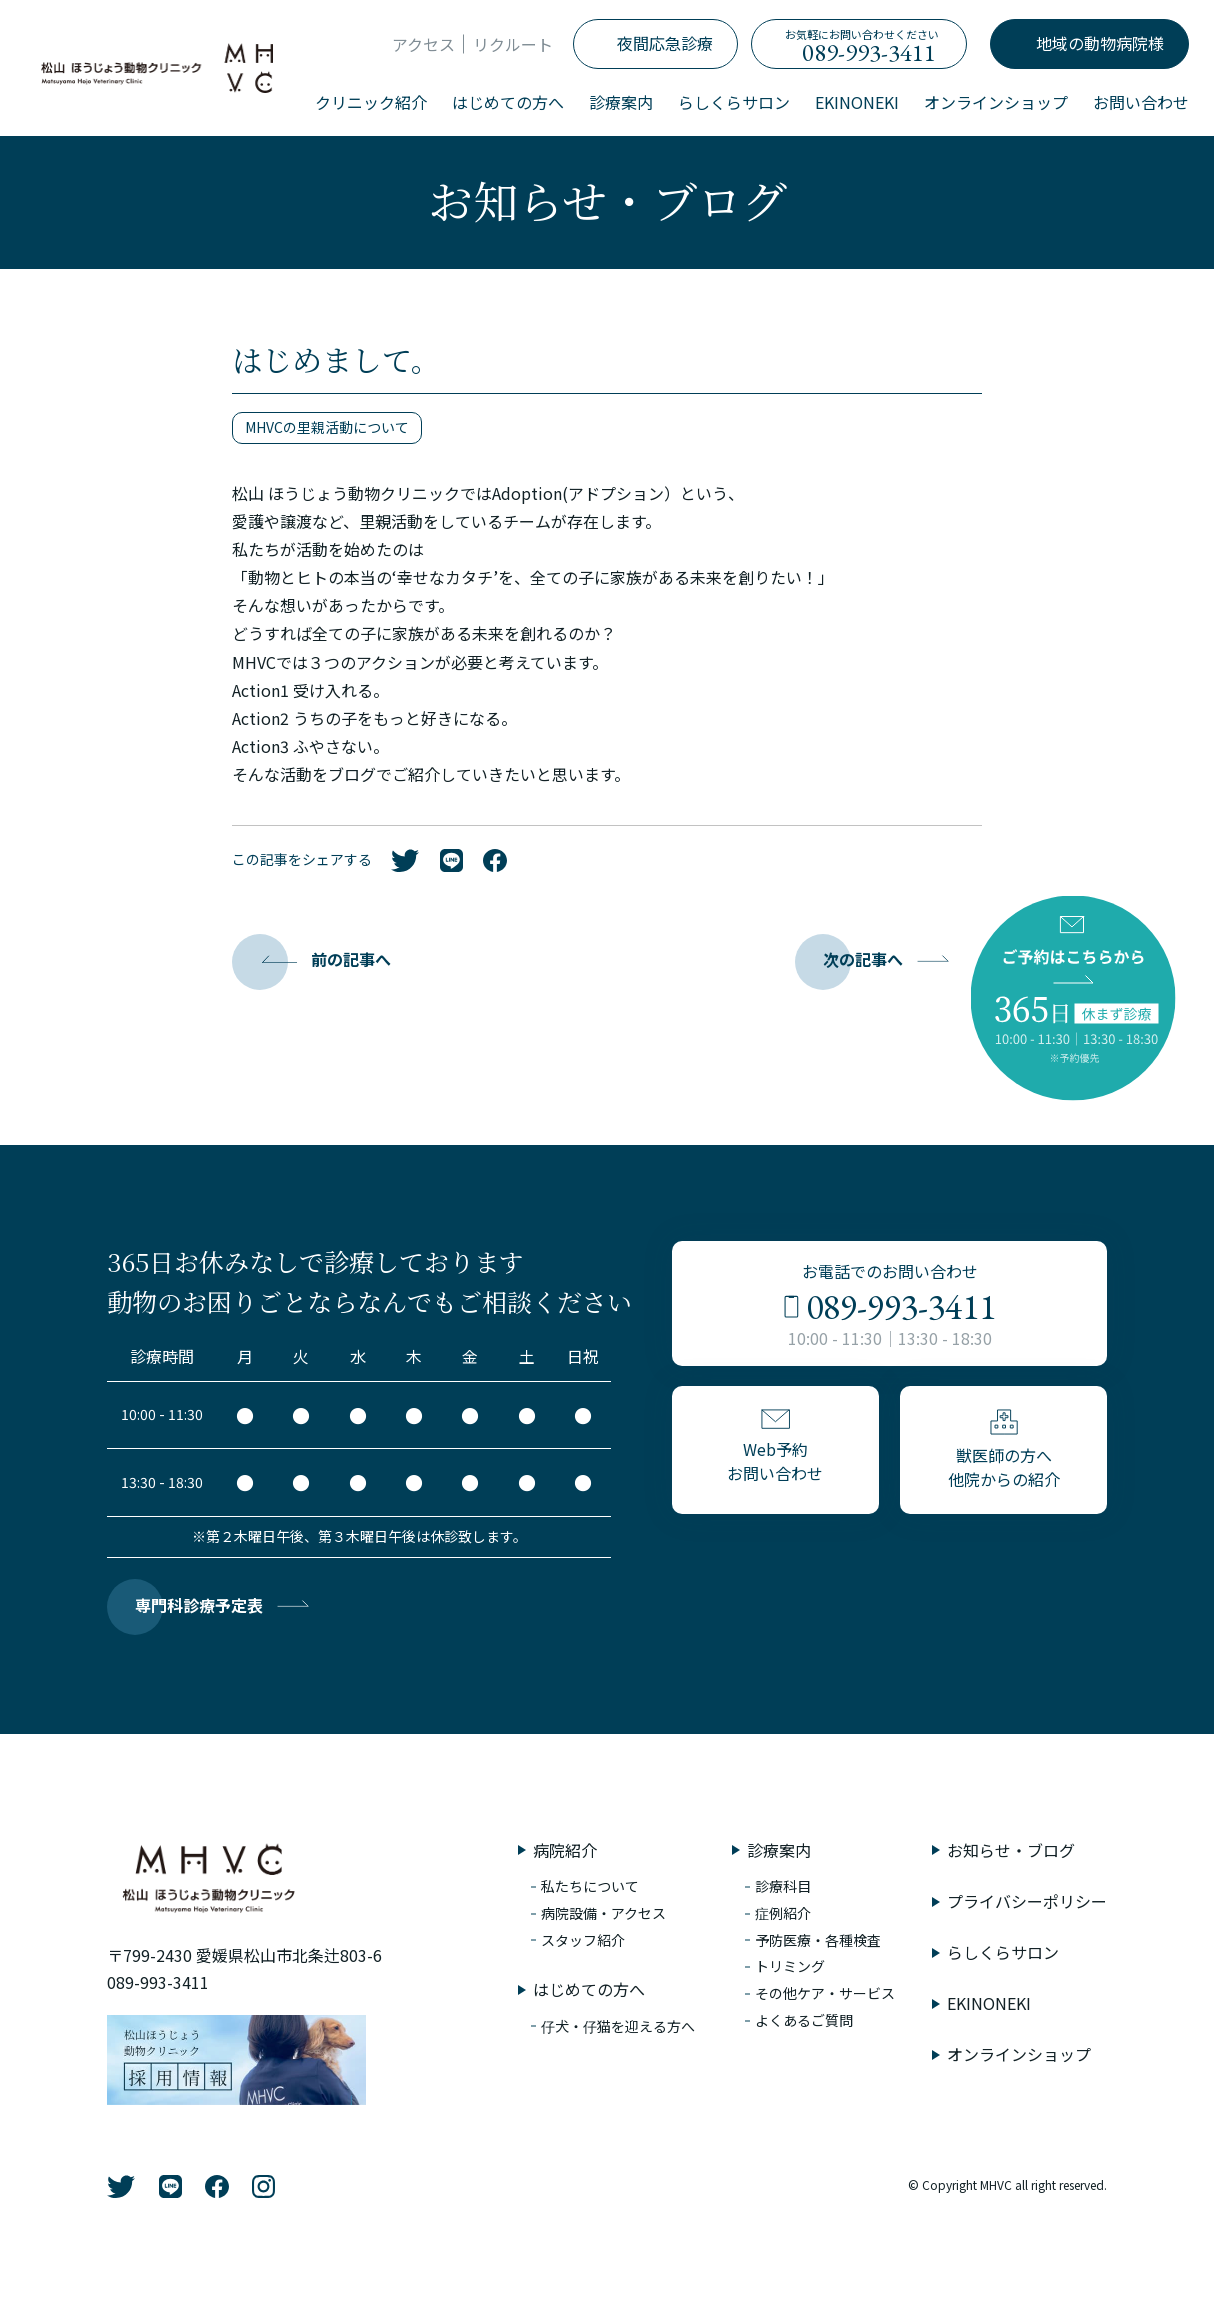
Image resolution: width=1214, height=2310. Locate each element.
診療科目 (783, 1886)
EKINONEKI (857, 102)
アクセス (423, 44)
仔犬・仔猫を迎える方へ (618, 2026)
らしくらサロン (734, 102)
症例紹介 (783, 1913)
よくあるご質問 (804, 2020)
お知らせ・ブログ (1011, 1850)
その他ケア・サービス (825, 1993)
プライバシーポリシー (1027, 1901)
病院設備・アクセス (603, 1913)
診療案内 (621, 102)
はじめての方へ (508, 102)
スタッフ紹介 (583, 1940)
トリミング (790, 1966)
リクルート (513, 44)
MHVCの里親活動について (327, 427)
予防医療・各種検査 (818, 1940)
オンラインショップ (996, 102)
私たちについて (590, 1886)
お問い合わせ (1141, 102)
